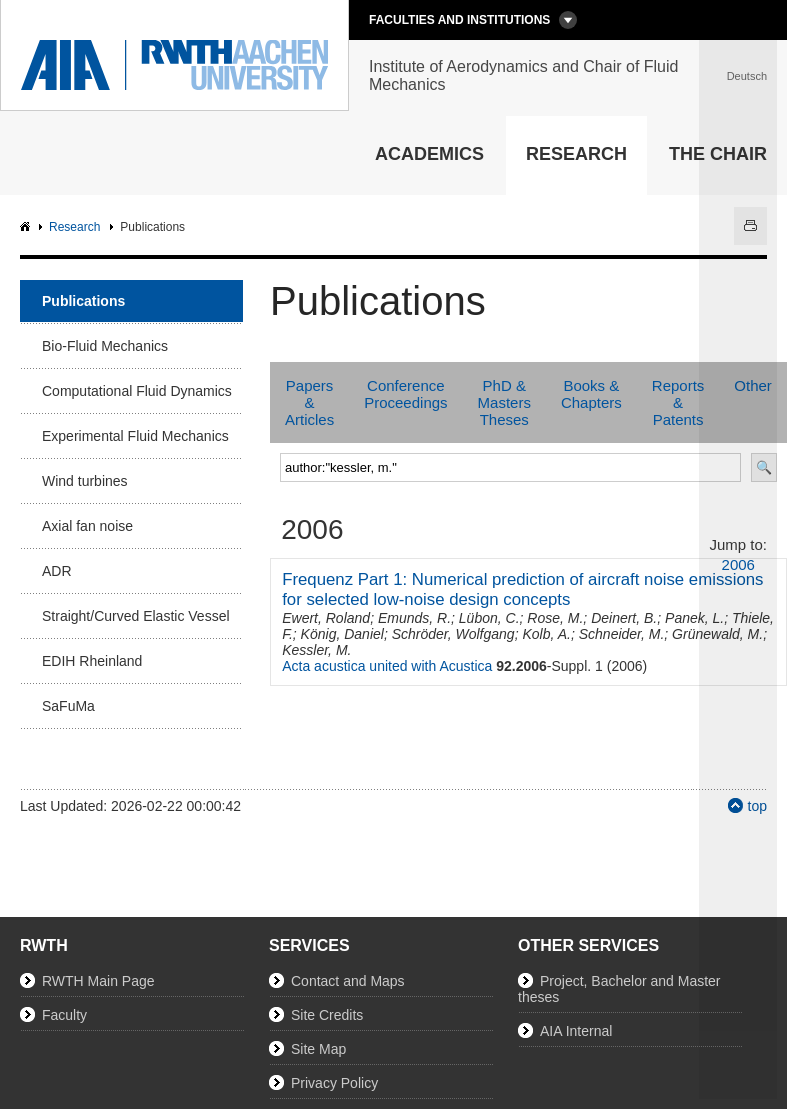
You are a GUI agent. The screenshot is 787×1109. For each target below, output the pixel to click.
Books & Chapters (591, 394)
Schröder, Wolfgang (453, 634)
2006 (738, 564)
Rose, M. (555, 618)
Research (576, 154)
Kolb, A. (546, 634)
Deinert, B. (624, 618)
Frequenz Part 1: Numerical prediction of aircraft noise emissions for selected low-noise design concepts (522, 589)
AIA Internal (576, 1031)
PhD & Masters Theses (504, 402)
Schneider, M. (622, 634)
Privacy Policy (334, 1083)
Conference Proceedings (405, 394)
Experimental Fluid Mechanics (135, 436)
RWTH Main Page (98, 981)
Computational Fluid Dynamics (137, 391)
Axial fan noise (87, 526)
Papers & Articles (309, 402)
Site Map (318, 1049)
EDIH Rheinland (92, 661)
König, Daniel (342, 634)
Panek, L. (694, 618)
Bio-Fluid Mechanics (105, 346)
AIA (27, 227)
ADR (57, 571)
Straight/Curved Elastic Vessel (136, 616)
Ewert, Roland (326, 618)
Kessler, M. (316, 650)
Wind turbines (85, 481)
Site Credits (327, 1015)
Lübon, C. (489, 618)
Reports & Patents (678, 402)
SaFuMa (68, 706)
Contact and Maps (348, 981)
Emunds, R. (414, 618)
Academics (429, 154)
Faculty (64, 1015)
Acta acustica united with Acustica (387, 666)
